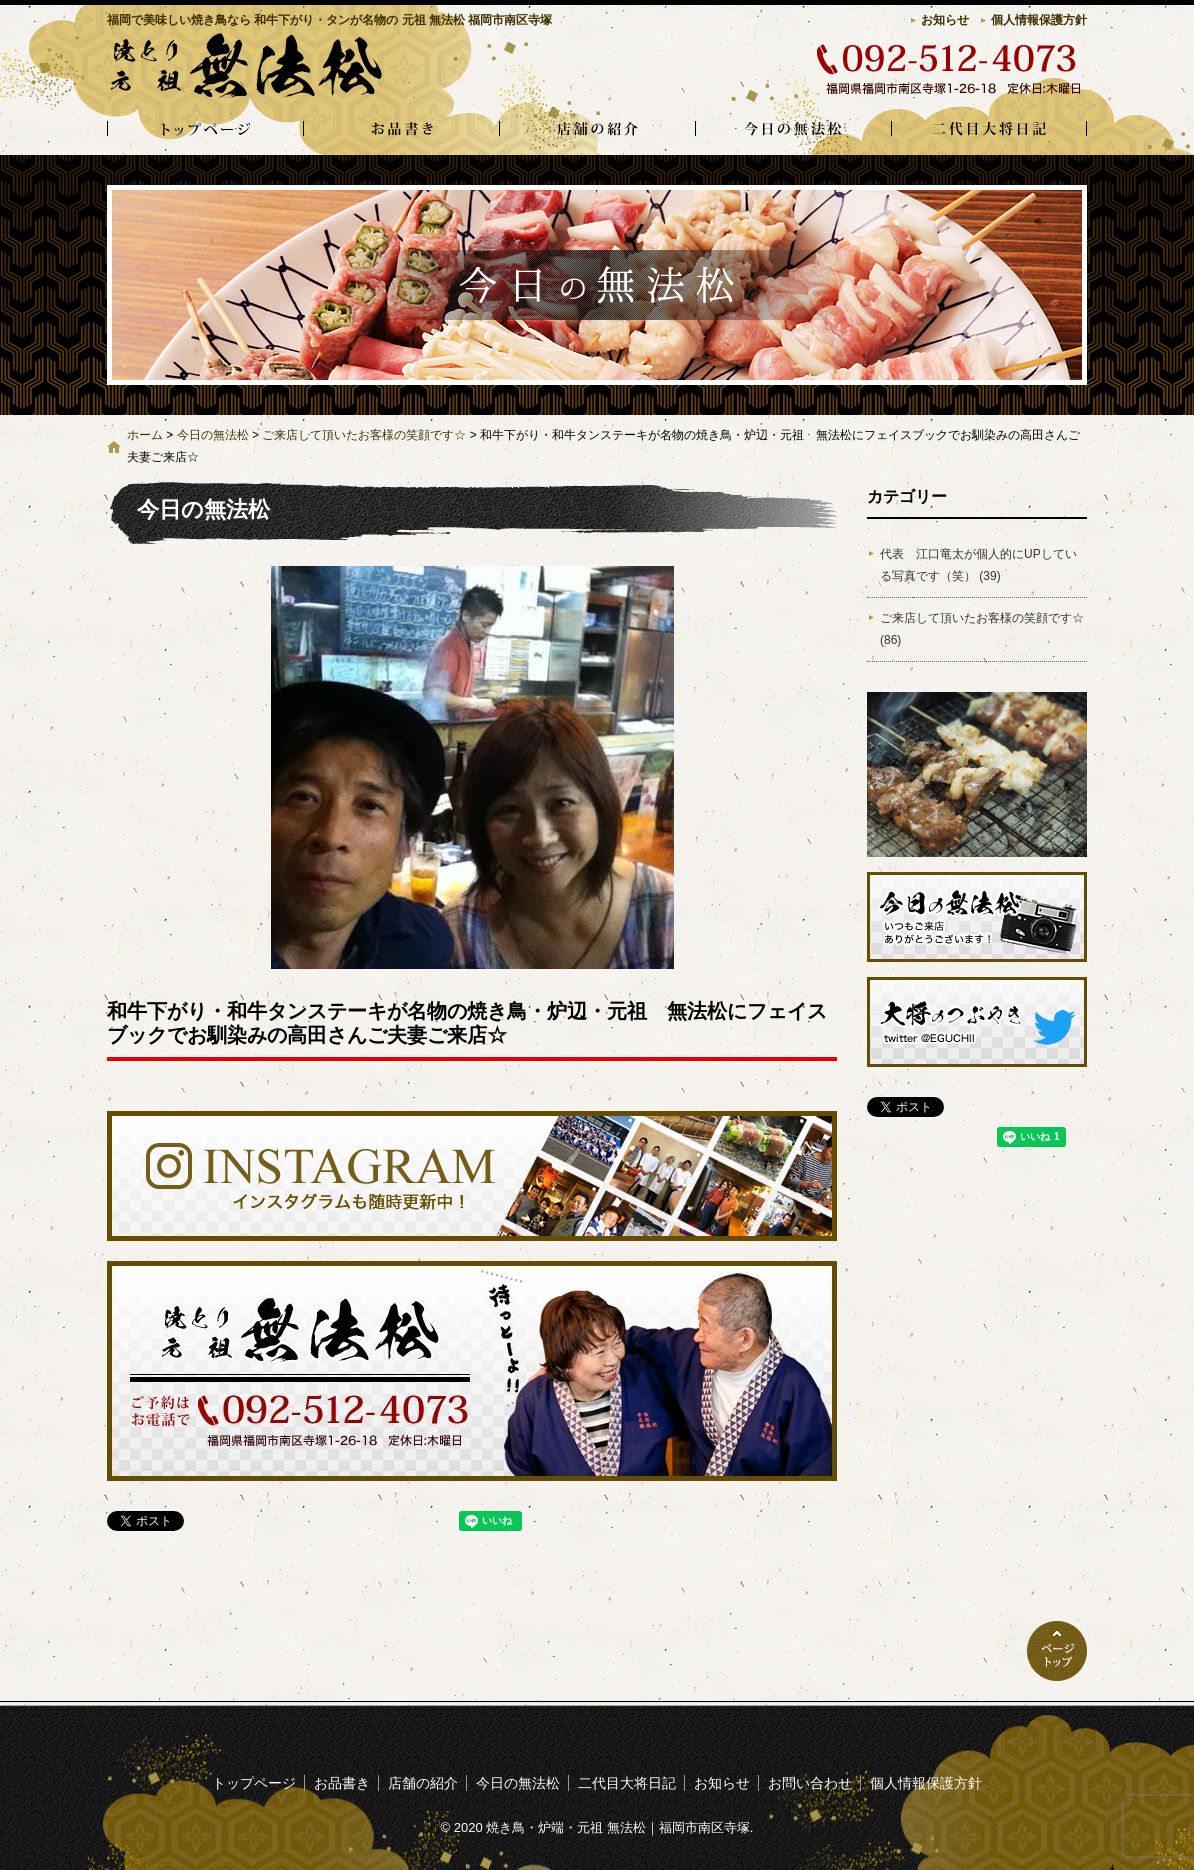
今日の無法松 (793, 130)
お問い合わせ (810, 1783)
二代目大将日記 (989, 130)
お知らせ (945, 20)
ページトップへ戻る (1057, 1651)
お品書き (401, 130)
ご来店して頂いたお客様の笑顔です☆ (364, 435)
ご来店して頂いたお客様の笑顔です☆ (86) (982, 629)
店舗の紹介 (597, 130)
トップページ (205, 130)
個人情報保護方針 (1039, 20)
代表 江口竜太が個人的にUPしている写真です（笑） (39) (978, 565)
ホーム (145, 435)
